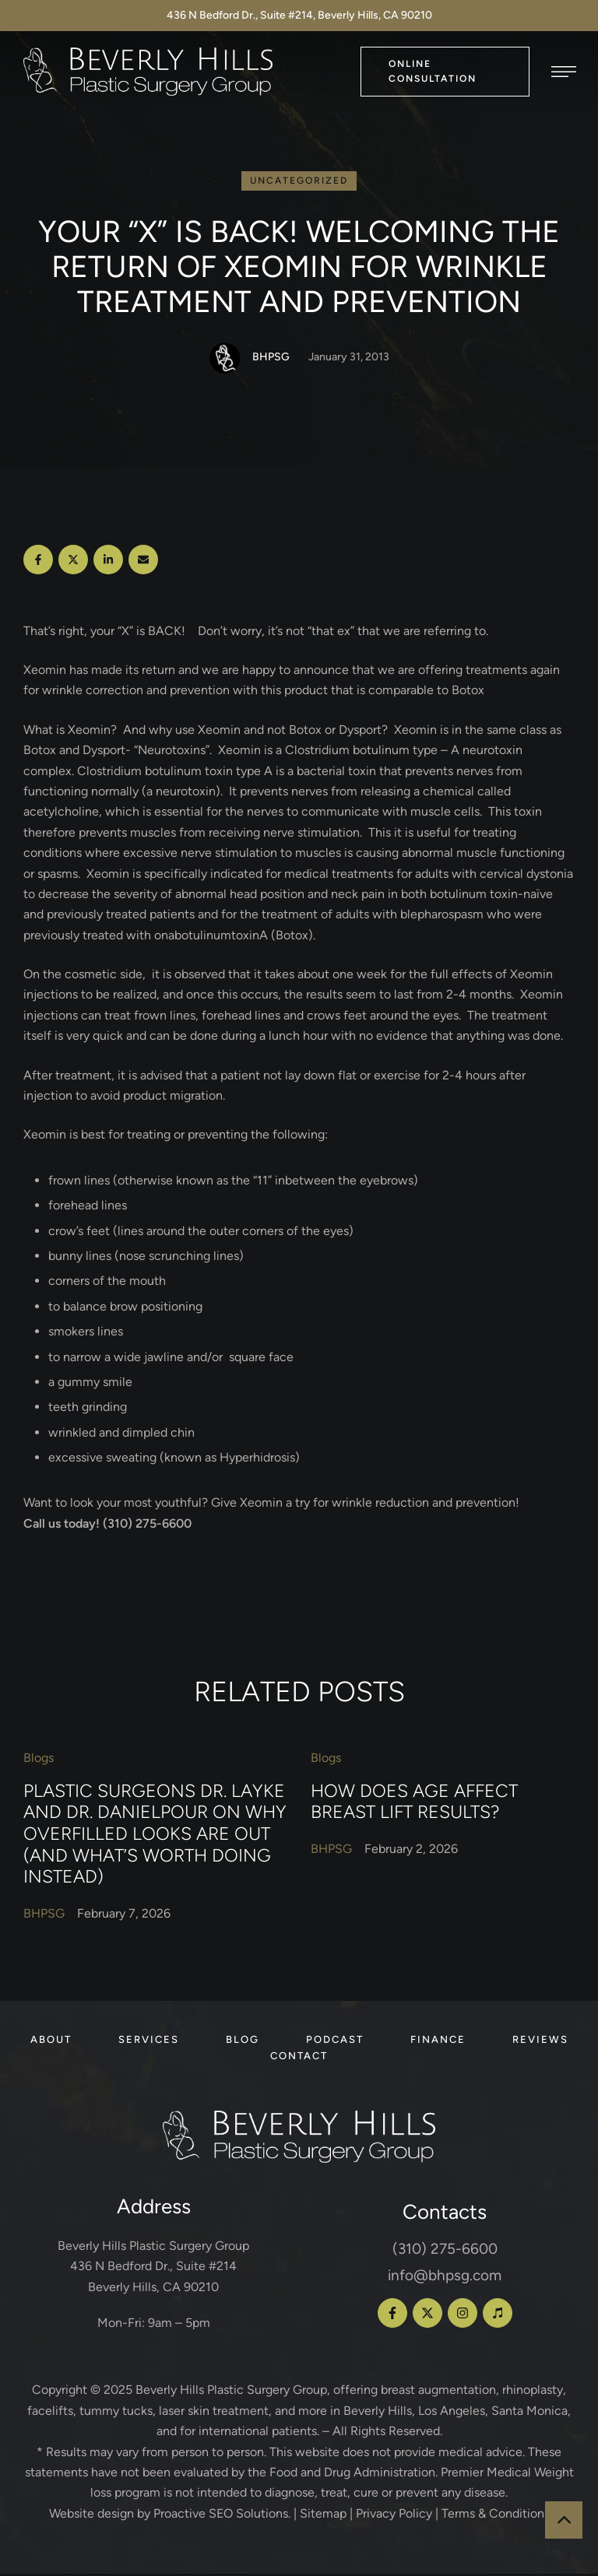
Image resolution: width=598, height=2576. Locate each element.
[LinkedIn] (108, 562)
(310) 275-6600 (445, 2251)
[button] (445, 71)
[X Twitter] (73, 562)
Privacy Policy (394, 2515)
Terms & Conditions (495, 2515)
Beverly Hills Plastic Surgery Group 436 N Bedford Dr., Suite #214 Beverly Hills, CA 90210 (153, 2269)
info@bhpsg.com (444, 2277)
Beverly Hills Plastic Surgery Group (231, 2392)
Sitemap (323, 2515)
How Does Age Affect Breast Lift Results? (414, 1804)
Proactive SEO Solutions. (221, 2515)
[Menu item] (51, 2042)
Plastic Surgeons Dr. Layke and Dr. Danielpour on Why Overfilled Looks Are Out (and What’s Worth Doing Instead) (155, 1836)
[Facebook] (38, 562)
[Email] (143, 562)
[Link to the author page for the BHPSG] (225, 360)
